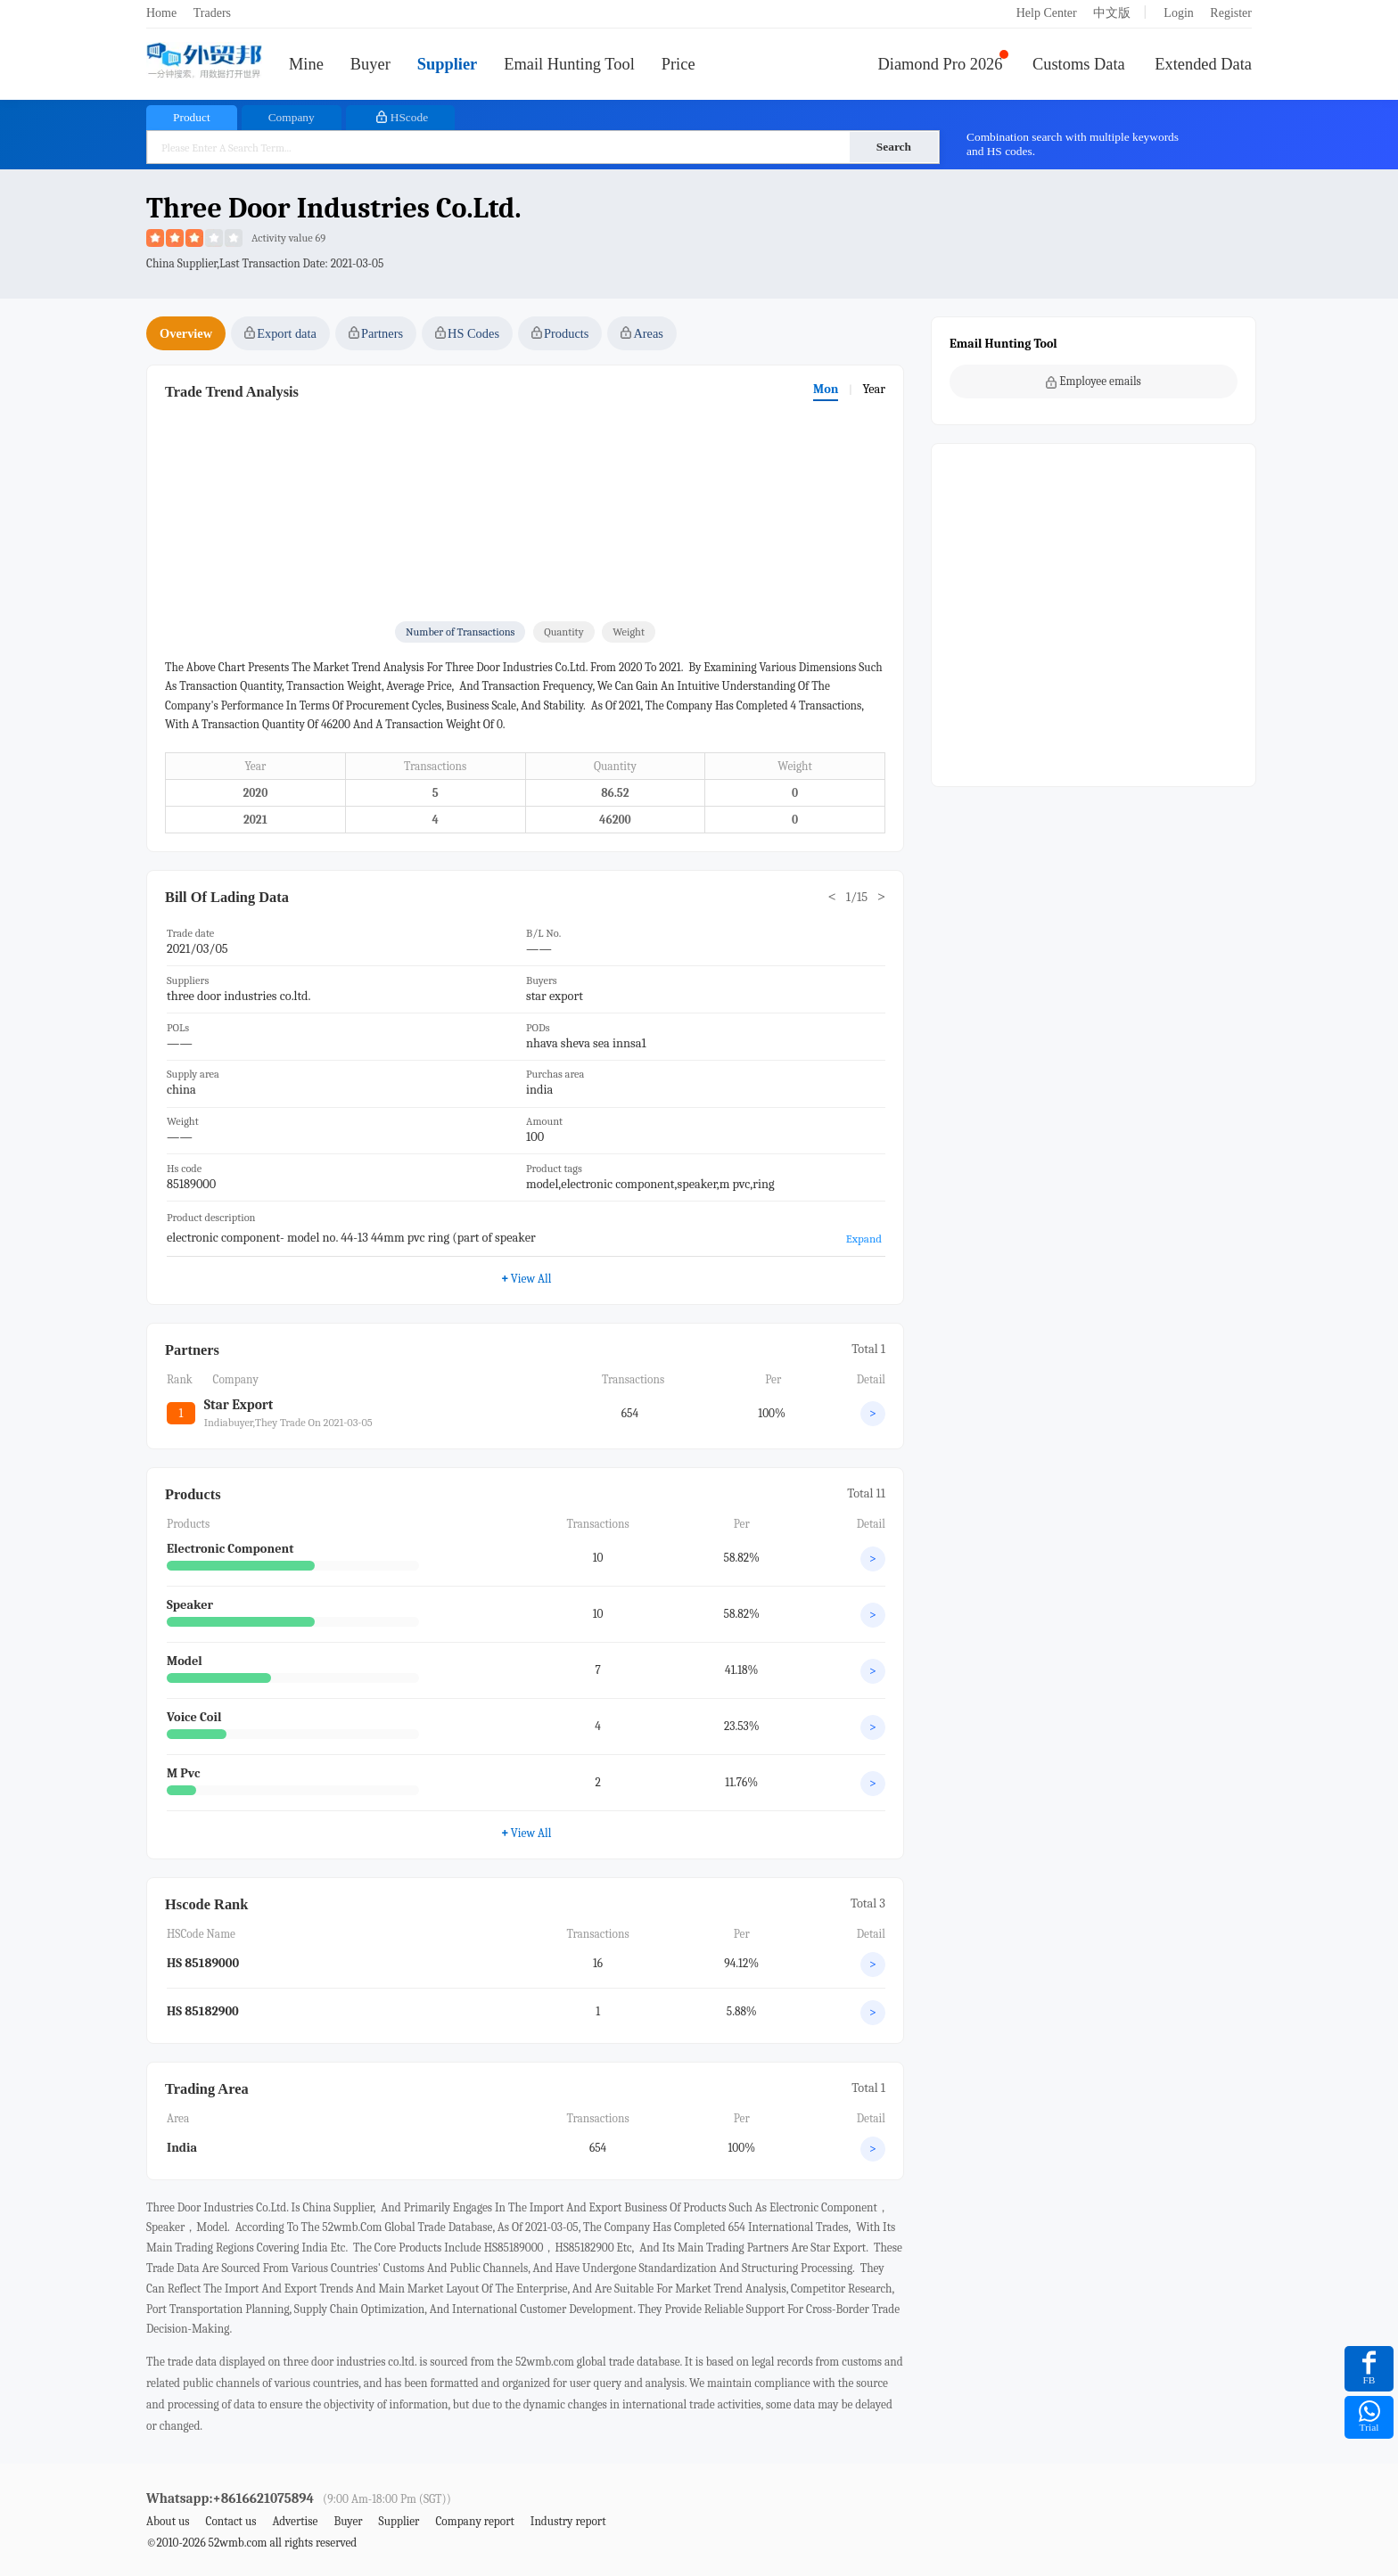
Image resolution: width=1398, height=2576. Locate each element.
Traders (212, 13)
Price (678, 64)
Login (1178, 13)
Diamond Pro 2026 (940, 64)
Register (1231, 13)
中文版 (1112, 13)
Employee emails (1093, 381)
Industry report (568, 2521)
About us (168, 2521)
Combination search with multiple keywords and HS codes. (1072, 144)
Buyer (370, 64)
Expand (864, 1238)
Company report (474, 2521)
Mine (306, 64)
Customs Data (1078, 64)
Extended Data (1203, 64)
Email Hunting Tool (569, 64)
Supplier (447, 64)
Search (893, 146)
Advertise (294, 2521)
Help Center (1046, 13)
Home (161, 13)
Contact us (230, 2521)
